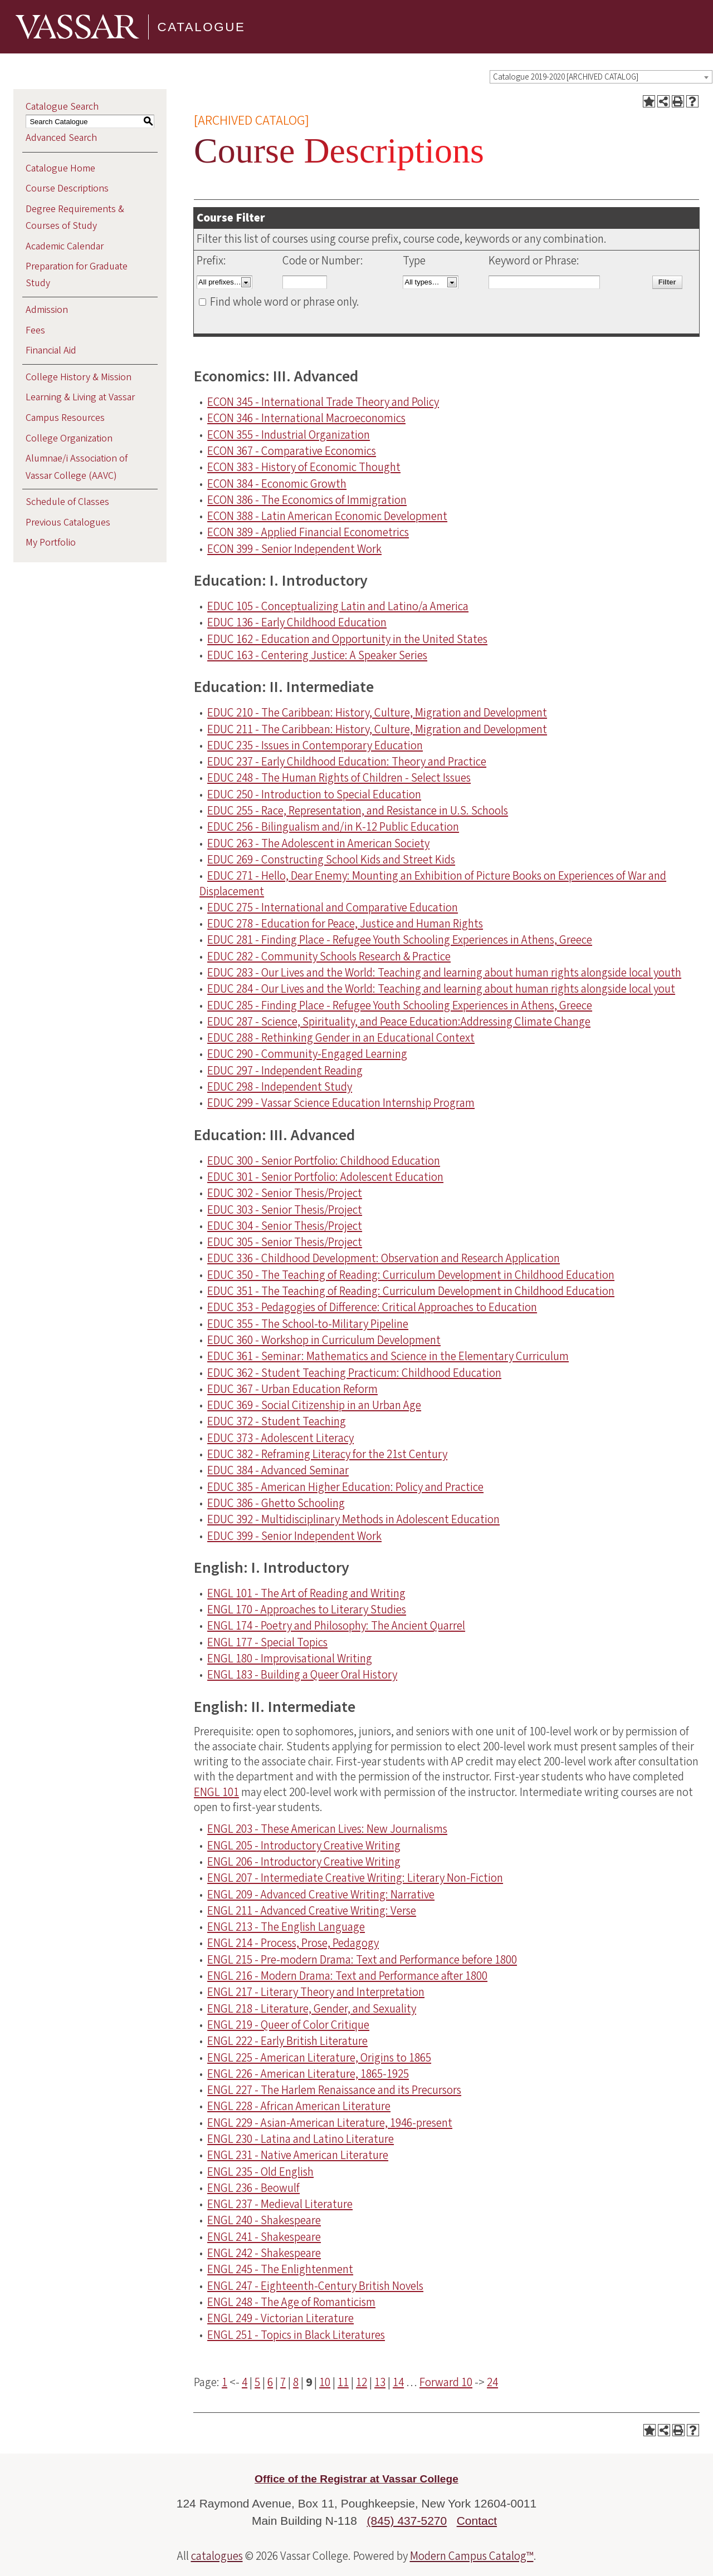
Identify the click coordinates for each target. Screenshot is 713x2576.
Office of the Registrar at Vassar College (356, 2479)
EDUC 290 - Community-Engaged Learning (307, 1054)
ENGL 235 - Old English (260, 2171)
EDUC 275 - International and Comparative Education (332, 907)
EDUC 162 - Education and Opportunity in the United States (347, 639)
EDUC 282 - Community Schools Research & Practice (329, 956)
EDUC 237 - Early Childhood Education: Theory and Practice (346, 761)
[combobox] (601, 77)
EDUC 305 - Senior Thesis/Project (284, 1242)
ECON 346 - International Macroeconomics (306, 418)
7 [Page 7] (283, 2382)
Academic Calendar (65, 246)
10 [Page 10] (324, 2382)
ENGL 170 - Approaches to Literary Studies (306, 1609)
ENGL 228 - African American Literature (298, 2106)
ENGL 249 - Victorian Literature (280, 2318)
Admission (47, 310)
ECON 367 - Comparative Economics (291, 451)
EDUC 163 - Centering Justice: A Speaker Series (317, 655)
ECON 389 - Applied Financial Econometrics (308, 532)
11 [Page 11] (343, 2382)
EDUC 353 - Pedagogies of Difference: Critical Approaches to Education (372, 1307)
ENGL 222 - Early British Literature (287, 2041)
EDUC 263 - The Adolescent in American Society (318, 843)
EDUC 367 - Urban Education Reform (292, 1389)
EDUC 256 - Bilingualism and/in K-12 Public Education (333, 826)
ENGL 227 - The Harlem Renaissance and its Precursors (334, 2090)
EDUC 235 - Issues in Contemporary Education (315, 745)
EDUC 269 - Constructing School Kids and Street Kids (331, 859)
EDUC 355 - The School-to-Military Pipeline (307, 1324)
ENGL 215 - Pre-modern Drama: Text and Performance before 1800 (362, 1959)
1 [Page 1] (224, 2382)
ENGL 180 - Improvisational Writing (289, 1658)
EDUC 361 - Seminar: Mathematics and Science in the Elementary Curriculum (388, 1356)
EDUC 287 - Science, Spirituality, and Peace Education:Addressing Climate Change (398, 1021)
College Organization (69, 438)
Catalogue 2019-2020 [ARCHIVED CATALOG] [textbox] (565, 77)
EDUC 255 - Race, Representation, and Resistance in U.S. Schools (357, 810)
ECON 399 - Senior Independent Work (294, 549)
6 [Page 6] (270, 2382)
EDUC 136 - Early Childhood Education (297, 622)
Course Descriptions (67, 188)
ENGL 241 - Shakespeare (264, 2237)
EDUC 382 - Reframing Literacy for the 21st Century (327, 1454)
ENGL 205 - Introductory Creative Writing (304, 1845)
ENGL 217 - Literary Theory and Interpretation (315, 1992)
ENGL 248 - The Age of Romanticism (291, 2302)
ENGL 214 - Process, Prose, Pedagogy (293, 1943)
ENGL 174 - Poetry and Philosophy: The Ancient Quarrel (336, 1625)
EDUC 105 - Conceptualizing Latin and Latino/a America (337, 606)
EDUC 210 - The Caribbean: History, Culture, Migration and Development (377, 712)
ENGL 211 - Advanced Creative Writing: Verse (311, 1910)
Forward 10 (445, 2382)
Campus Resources (65, 418)
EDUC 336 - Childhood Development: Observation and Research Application (383, 1258)
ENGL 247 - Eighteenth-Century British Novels (315, 2286)
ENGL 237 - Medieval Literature (280, 2204)
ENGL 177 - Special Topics (267, 1642)
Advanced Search (61, 138)
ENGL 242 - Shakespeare (264, 2253)
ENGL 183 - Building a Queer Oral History (302, 1674)
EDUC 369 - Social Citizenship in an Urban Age (314, 1405)
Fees (35, 330)
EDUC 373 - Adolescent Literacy (280, 1438)
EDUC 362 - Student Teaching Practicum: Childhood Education (354, 1373)
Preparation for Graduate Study (77, 274)
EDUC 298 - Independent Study (279, 1086)
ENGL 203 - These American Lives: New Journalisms (327, 1829)
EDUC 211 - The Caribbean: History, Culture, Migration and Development (377, 729)
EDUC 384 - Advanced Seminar (278, 1470)
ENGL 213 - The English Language (286, 1926)
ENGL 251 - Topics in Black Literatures (296, 2335)
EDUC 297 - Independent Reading (285, 1070)
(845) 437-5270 (407, 2520)
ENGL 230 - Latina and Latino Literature (300, 2139)
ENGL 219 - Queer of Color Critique (288, 2024)
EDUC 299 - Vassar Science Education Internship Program (341, 1103)
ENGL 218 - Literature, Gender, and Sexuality (311, 2008)
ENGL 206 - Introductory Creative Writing (304, 1861)
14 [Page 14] (398, 2382)
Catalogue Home (60, 168)
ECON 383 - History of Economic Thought (304, 467)
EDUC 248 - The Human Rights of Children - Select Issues (339, 777)
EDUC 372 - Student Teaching (276, 1421)
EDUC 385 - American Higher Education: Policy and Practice (345, 1487)
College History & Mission (78, 377)
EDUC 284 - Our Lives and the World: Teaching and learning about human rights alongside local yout (441, 988)
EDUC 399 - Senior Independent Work (294, 1536)
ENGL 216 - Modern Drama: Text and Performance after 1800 (347, 1975)
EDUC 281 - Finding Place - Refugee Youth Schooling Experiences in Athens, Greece (399, 939)
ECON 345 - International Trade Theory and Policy (323, 402)
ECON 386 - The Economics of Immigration (307, 500)
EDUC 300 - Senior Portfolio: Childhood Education (323, 1160)
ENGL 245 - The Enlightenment (280, 2269)
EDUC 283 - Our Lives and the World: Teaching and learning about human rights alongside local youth (444, 972)
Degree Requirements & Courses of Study (75, 217)
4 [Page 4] (244, 2382)
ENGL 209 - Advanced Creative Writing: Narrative (320, 1894)
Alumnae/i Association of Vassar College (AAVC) (77, 467)
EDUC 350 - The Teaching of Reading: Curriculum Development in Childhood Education (410, 1275)
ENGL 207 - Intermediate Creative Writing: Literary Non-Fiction (355, 1878)
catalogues (217, 2556)
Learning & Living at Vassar (80, 397)
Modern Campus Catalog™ (472, 2556)
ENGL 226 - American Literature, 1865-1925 (308, 2073)
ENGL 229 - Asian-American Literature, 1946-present (329, 2122)
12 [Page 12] (361, 2382)
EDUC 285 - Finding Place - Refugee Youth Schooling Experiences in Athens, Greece (399, 1005)
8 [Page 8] (296, 2382)
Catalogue (202, 26)
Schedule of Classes (67, 502)
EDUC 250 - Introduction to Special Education (314, 794)
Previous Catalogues (68, 522)
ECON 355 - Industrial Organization (288, 434)
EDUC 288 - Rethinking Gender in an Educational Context (341, 1037)
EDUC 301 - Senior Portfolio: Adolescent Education (325, 1177)
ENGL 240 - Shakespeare (264, 2220)
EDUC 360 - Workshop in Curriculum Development (324, 1340)
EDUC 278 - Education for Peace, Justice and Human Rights (345, 923)
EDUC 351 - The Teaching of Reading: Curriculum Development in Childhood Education (410, 1291)
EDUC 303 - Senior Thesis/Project (284, 1209)
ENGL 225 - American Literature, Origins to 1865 (319, 2057)
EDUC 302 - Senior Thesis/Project (284, 1193)
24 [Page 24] (492, 2382)
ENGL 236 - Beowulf (253, 2188)
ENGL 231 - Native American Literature (297, 2155)
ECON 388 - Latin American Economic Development (327, 516)
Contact (477, 2520)
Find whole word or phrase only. (284, 301)
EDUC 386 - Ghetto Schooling (276, 1503)
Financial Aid (51, 350)
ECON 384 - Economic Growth (276, 483)
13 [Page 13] (379, 2382)
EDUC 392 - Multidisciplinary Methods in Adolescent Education (353, 1519)
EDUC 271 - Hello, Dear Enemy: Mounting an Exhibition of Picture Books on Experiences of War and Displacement (432, 883)
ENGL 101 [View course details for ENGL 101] (216, 1792)
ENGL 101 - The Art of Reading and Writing (306, 1593)
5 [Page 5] (257, 2382)
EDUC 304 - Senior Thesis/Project (284, 1226)
